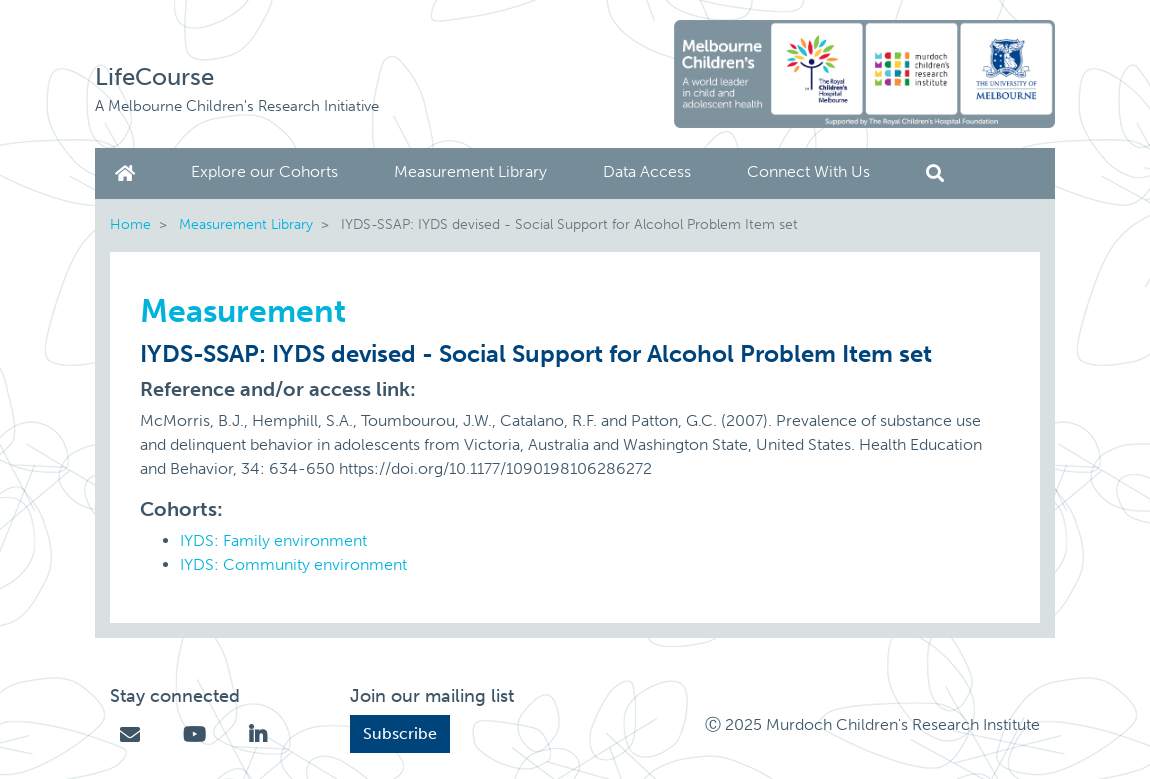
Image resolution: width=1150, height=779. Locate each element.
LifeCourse (154, 76)
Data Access (647, 171)
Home (129, 173)
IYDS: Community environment (293, 564)
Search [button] (935, 173)
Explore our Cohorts (264, 171)
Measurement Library (470, 171)
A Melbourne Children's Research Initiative (237, 106)
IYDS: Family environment (273, 540)
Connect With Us (808, 171)
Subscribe (400, 733)
